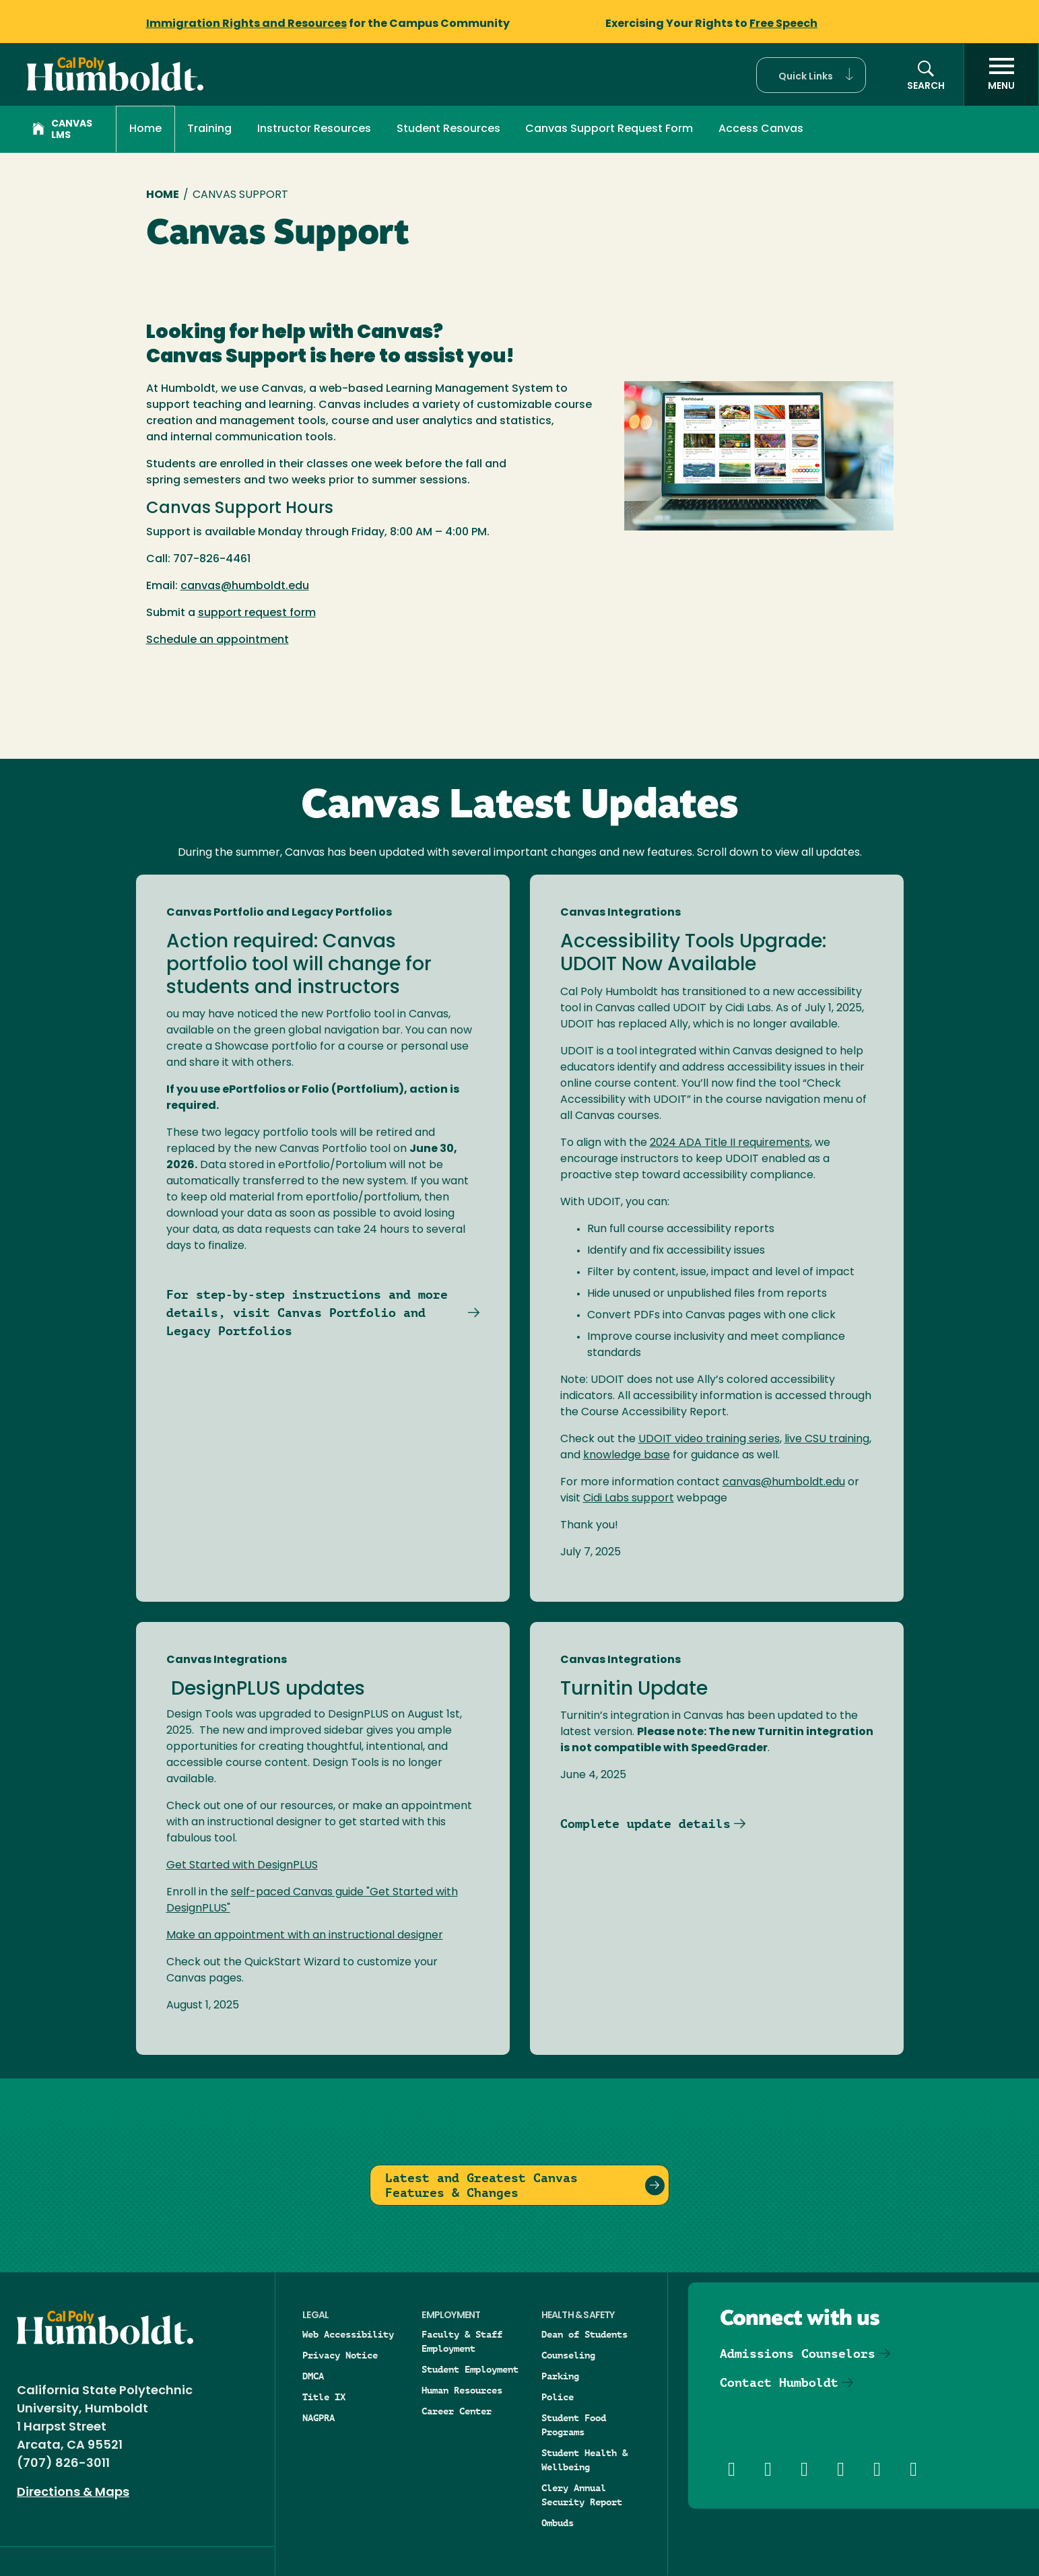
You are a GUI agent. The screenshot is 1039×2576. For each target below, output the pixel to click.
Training (209, 129)
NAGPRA (318, 2417)
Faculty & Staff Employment (462, 2341)
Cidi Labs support (628, 1498)
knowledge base (626, 1455)
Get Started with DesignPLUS (242, 1865)
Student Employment (470, 2369)
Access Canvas (760, 129)
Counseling (568, 2355)
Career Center (457, 2411)
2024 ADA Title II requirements (730, 1143)
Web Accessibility (348, 2334)
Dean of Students (584, 2334)
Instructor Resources (314, 129)
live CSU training (826, 1439)
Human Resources (462, 2390)
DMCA (313, 2376)
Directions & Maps (73, 2492)
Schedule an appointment (217, 640)
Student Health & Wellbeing (584, 2459)
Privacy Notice (340, 2355)
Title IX (323, 2397)
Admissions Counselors (797, 2353)
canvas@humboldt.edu (244, 586)
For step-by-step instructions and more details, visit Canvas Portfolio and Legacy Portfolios (307, 1312)
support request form (257, 613)
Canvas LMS (62, 130)
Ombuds (557, 2522)
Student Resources (448, 129)
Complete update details (645, 1824)
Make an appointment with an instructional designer (304, 1935)
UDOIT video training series (709, 1439)
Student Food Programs (573, 2424)
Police (557, 2397)
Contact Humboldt (779, 2382)
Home (145, 129)
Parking (560, 2376)
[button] (811, 75)
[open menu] (1001, 75)
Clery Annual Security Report (581, 2494)
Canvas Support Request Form (609, 129)
